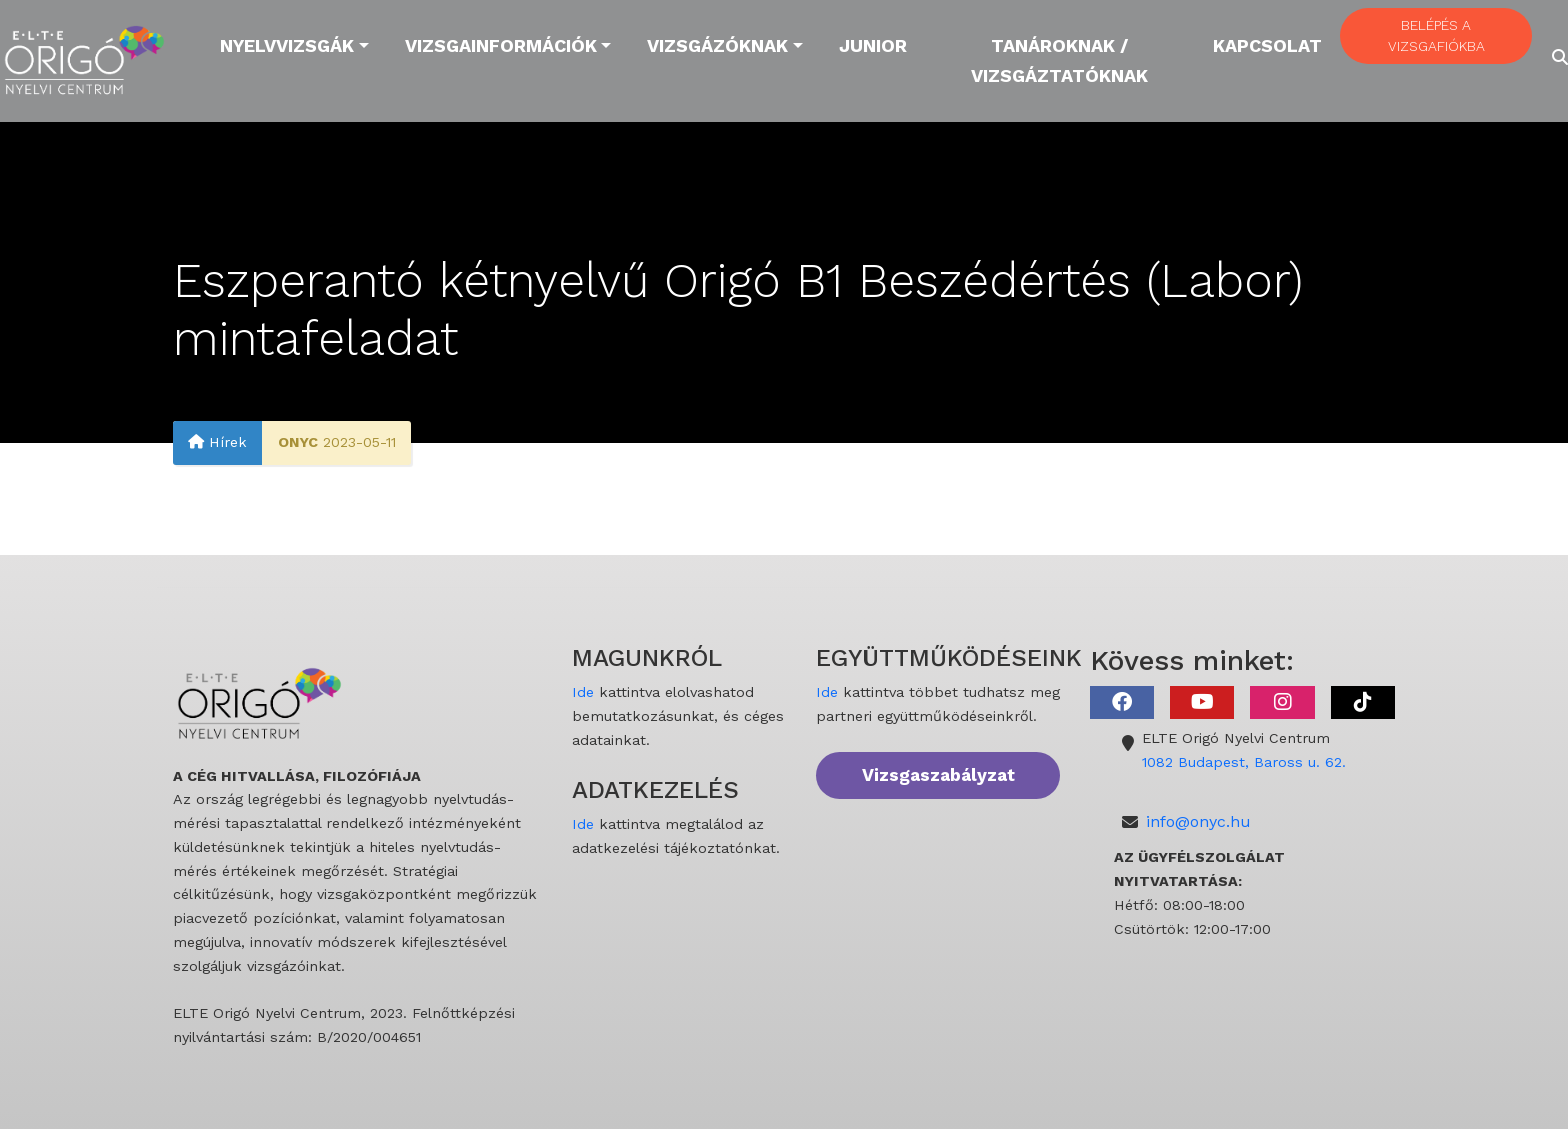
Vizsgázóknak (717, 45)
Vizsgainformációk (501, 45)
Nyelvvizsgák (287, 45)
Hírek (217, 443)
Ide (583, 692)
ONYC (298, 443)
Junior (873, 45)
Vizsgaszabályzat (938, 775)
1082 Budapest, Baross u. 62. (1244, 762)
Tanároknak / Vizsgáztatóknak (1059, 60)
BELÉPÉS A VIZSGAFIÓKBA (1436, 35)
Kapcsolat (1267, 45)
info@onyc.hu (1198, 821)
